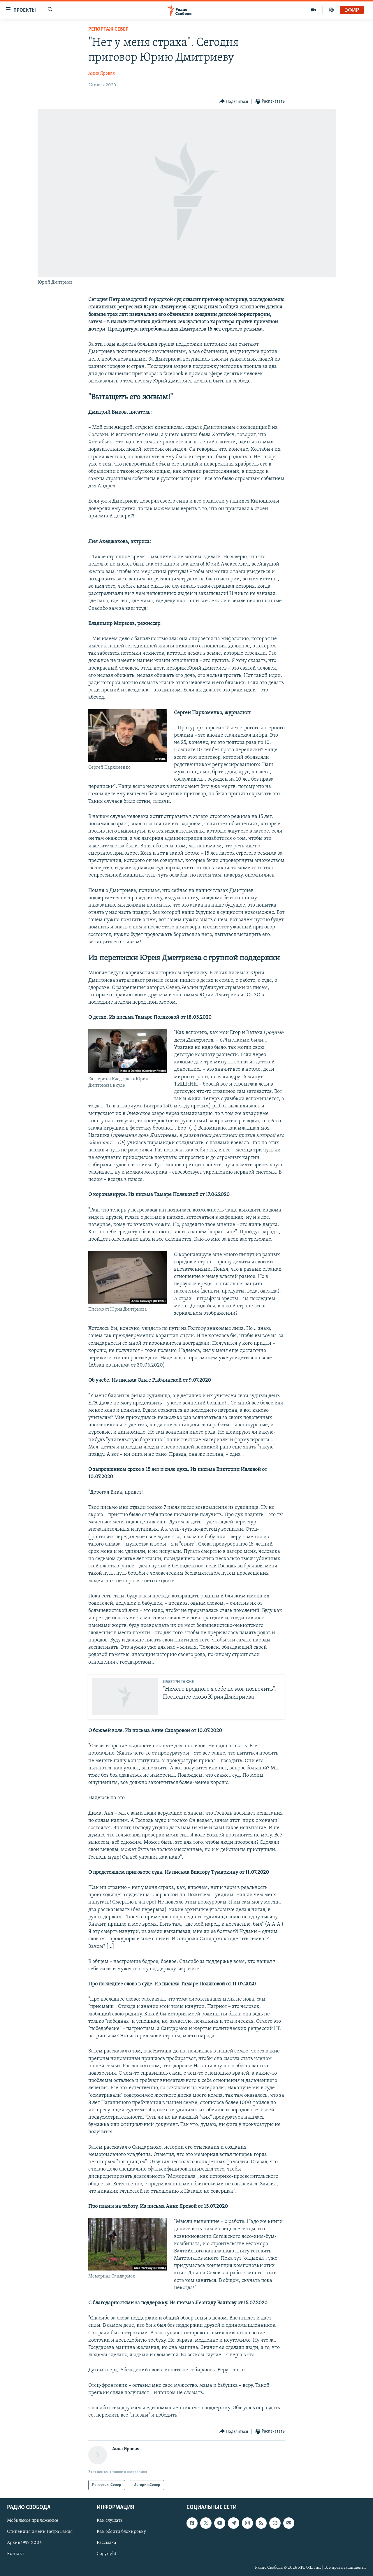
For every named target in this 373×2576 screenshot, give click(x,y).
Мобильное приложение (32, 2521)
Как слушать (109, 2521)
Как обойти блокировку (121, 2532)
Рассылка (106, 2543)
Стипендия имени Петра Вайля (40, 2532)
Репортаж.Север (108, 29)
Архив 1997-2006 (24, 2543)
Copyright (106, 2554)
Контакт (15, 2554)
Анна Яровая (101, 73)
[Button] (233, 102)
